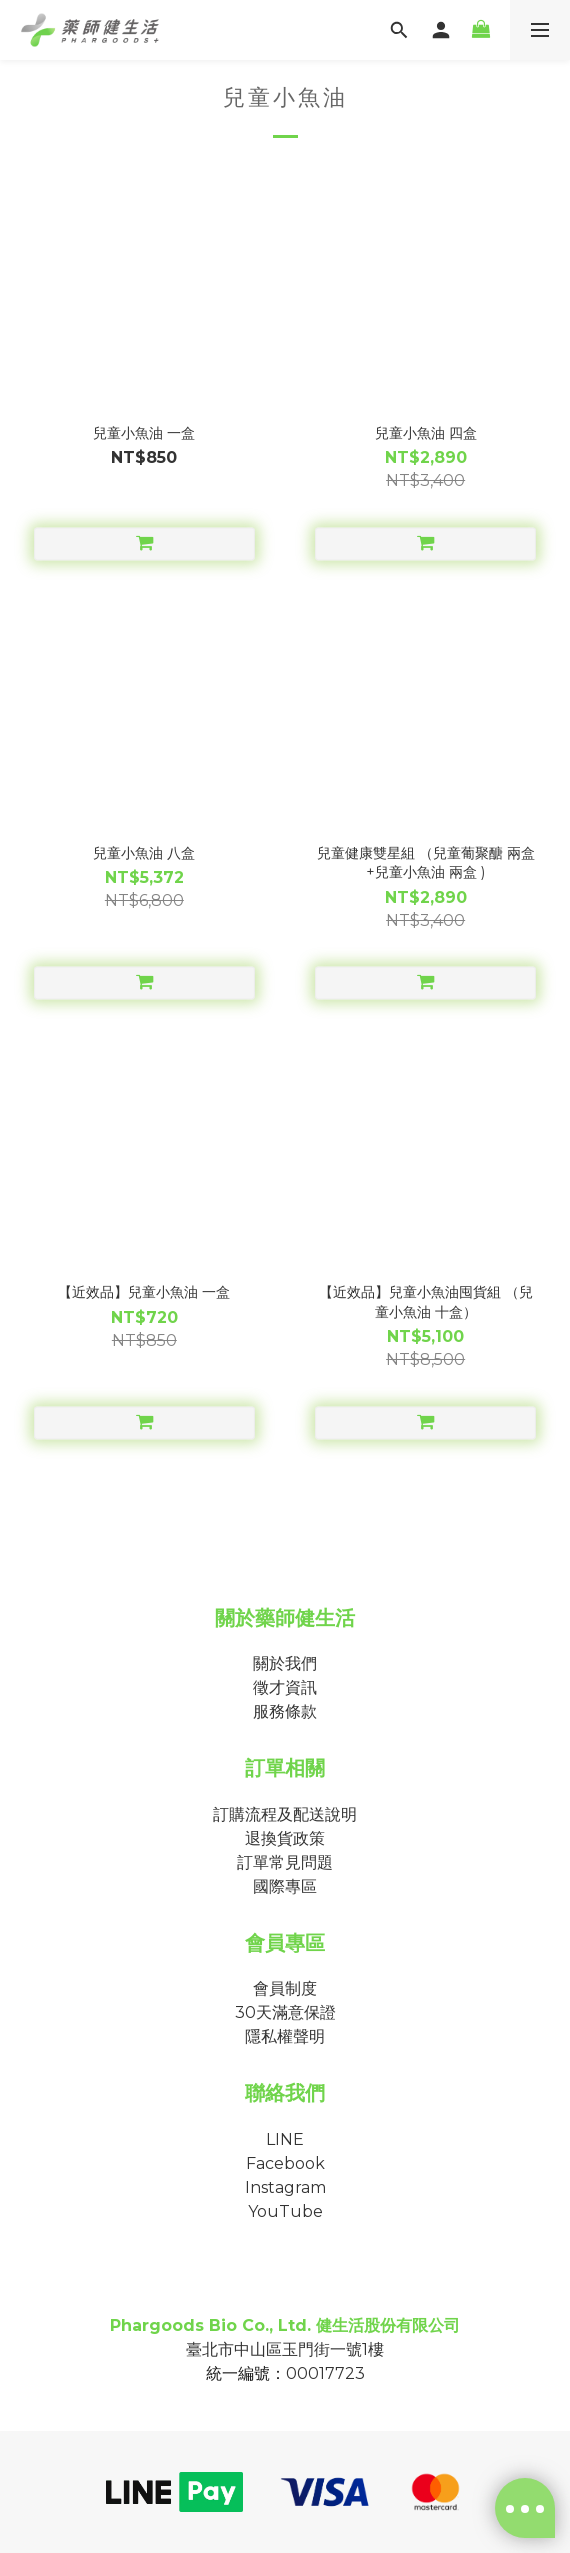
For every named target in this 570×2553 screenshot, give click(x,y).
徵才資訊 (285, 1687)
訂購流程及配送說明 (285, 1814)
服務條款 (285, 1711)
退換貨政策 (285, 1838)
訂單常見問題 (285, 1862)
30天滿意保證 (285, 2012)
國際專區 (285, 1886)
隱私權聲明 (285, 2036)
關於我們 (285, 1663)
